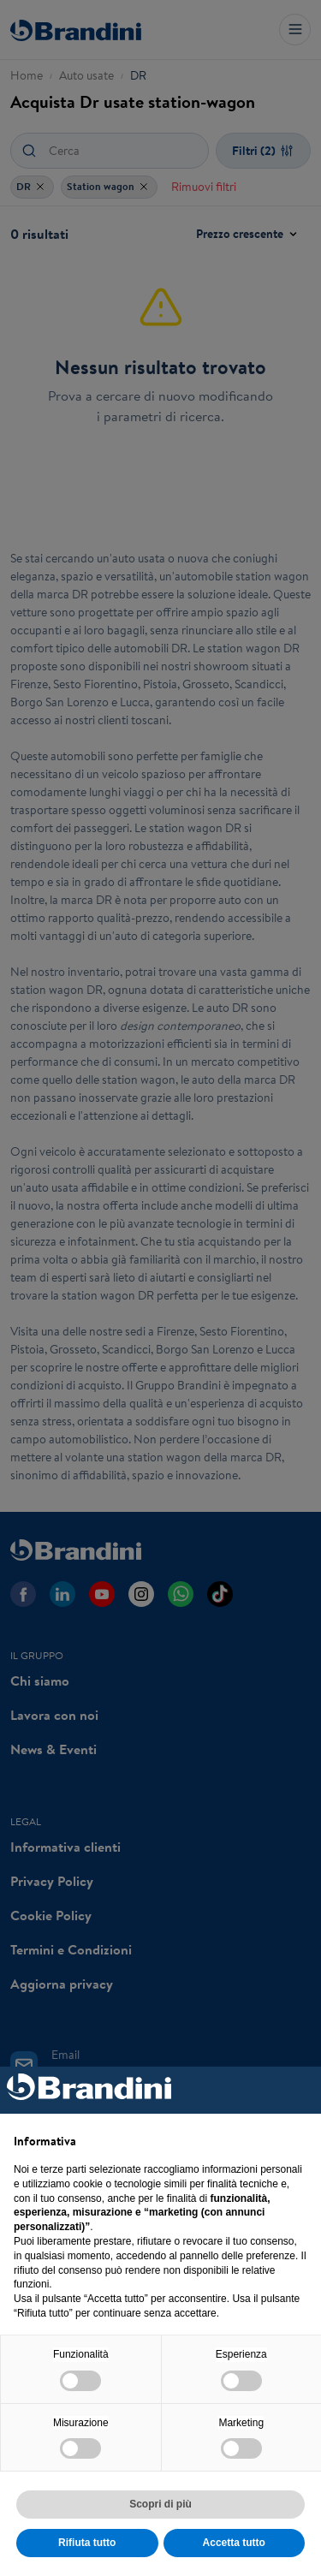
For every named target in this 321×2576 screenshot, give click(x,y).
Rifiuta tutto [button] (87, 2543)
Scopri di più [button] (160, 2504)
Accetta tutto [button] (234, 2543)
